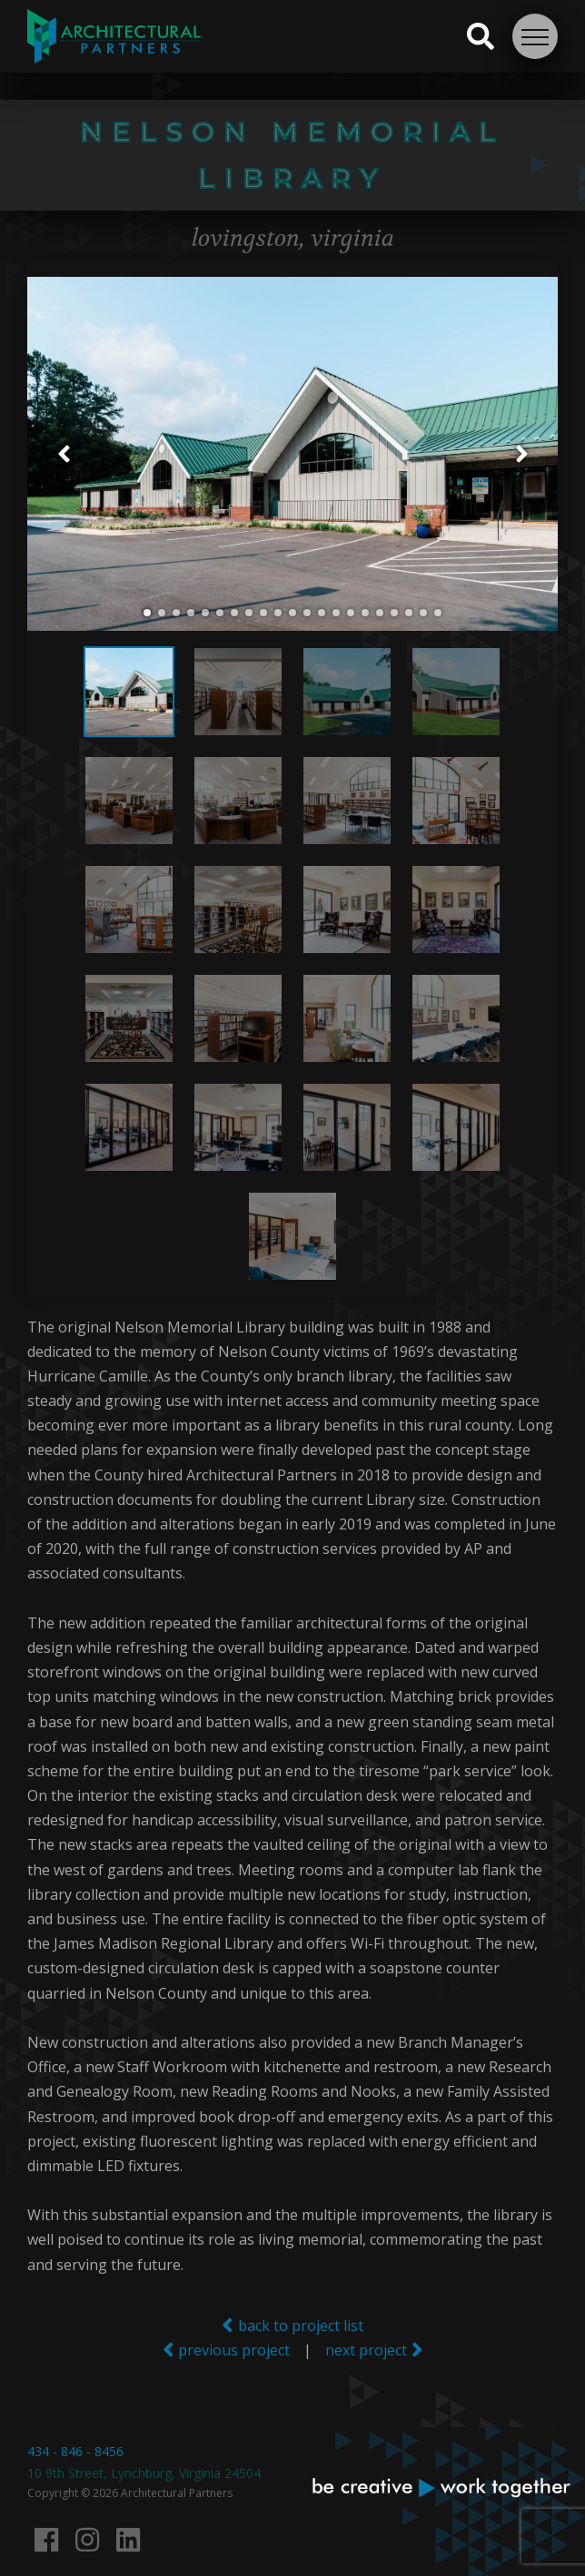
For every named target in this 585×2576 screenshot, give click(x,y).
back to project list (292, 2325)
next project (374, 2349)
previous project (227, 2349)
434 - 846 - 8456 (75, 2451)
